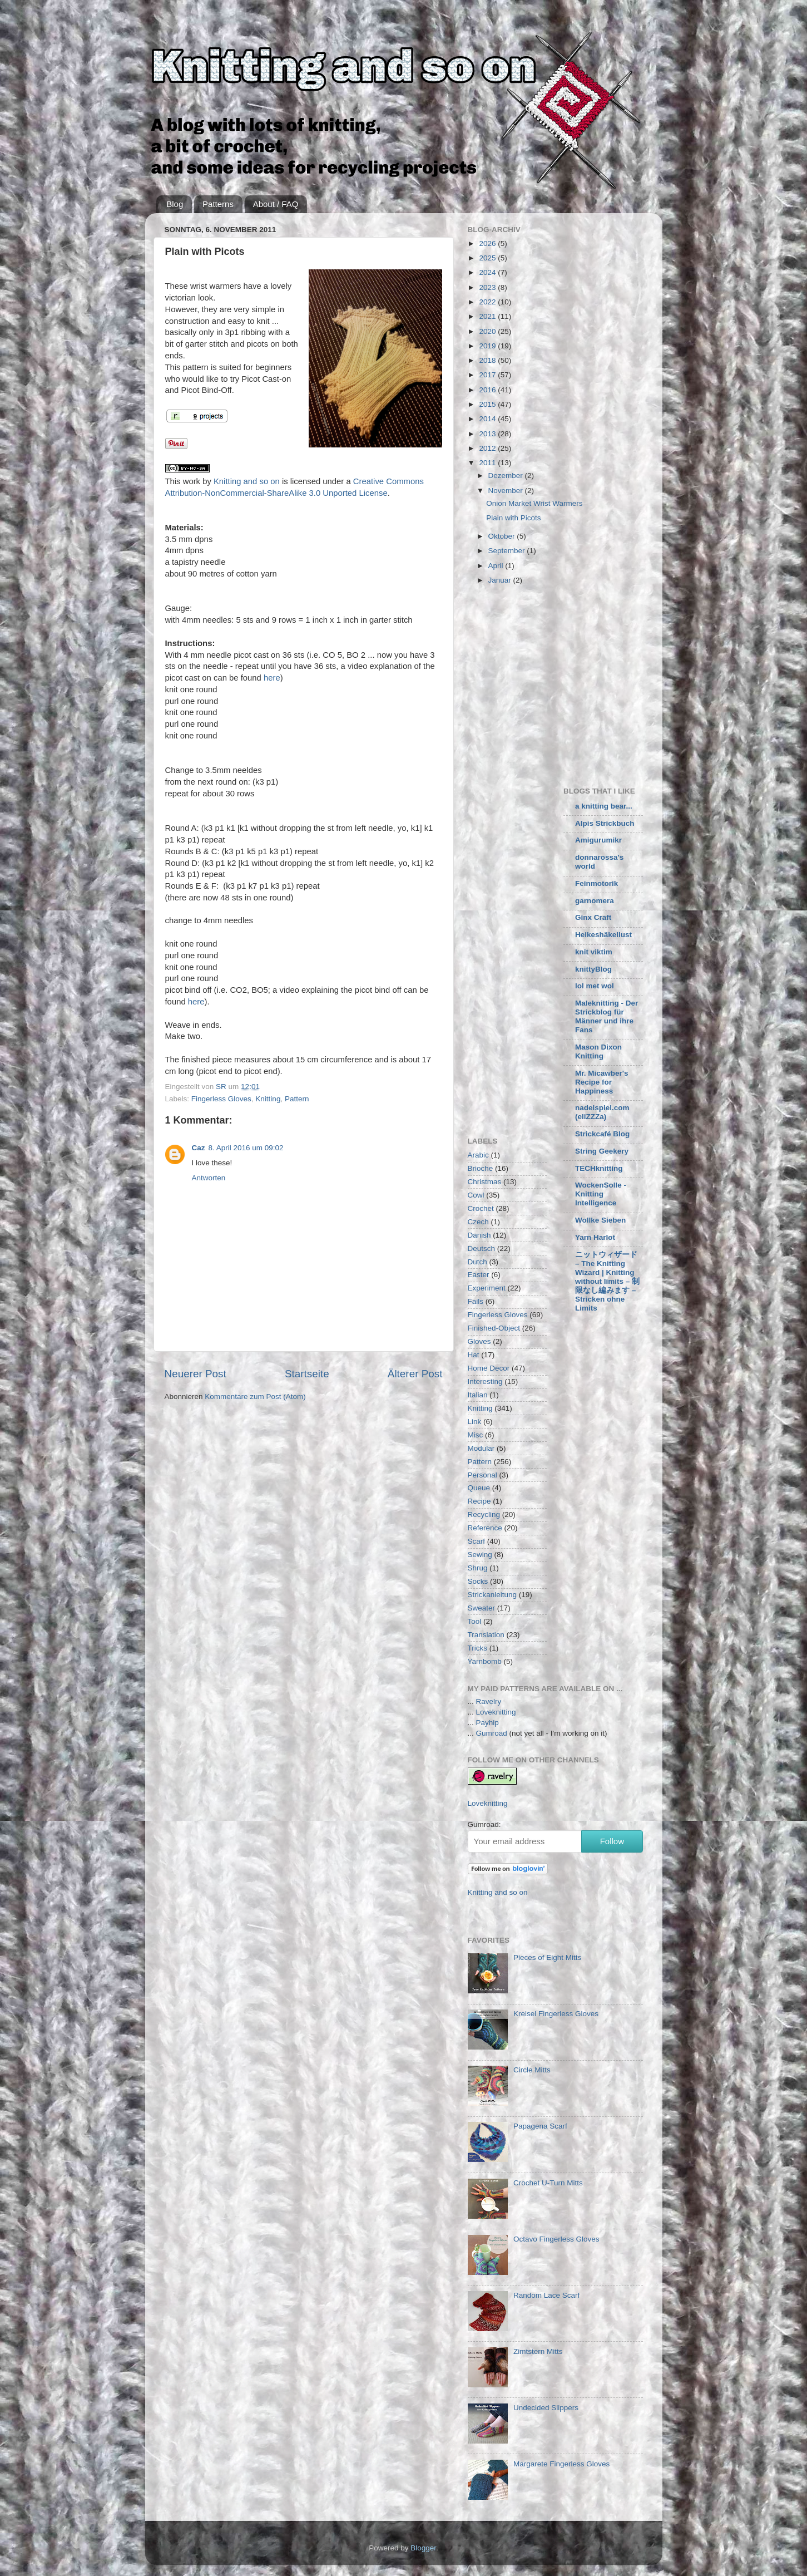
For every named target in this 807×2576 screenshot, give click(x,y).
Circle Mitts (532, 2070)
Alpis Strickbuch (605, 823)
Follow (612, 1841)
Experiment (487, 1288)
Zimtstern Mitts (538, 2351)
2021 (488, 316)
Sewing (480, 1554)
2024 (488, 272)
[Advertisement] (561, 685)
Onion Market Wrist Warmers (534, 503)
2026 (488, 243)
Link (475, 1421)
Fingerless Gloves (221, 1099)
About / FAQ (276, 204)
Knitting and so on (247, 481)
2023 (488, 287)
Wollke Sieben (600, 1220)
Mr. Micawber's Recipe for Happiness (601, 1082)
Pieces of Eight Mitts (547, 1957)
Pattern (297, 1099)
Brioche (480, 1168)
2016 (488, 390)
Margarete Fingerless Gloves (561, 2464)
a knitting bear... (603, 806)
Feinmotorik (596, 883)
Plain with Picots (513, 518)
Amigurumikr (598, 840)
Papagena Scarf (540, 2126)
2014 (488, 419)
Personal (482, 1475)
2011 (488, 463)
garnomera (594, 901)
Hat (473, 1355)
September (507, 550)
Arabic (478, 1155)
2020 (488, 331)
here (272, 677)
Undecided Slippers (545, 2407)
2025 (488, 258)
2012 (488, 448)
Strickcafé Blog (602, 1134)
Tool (475, 1621)
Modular (481, 1448)
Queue (479, 1488)
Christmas (485, 1182)
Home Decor (489, 1368)
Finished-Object (494, 1328)
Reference (485, 1528)
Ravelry (489, 1701)
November (506, 490)
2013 (488, 434)
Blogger (423, 2548)
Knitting (267, 1099)
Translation (486, 1635)
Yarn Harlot (595, 1237)
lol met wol (594, 986)
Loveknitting (496, 1712)
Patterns (218, 204)
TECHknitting (599, 1168)
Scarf (477, 1541)
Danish (479, 1235)
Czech (478, 1222)
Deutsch (482, 1248)
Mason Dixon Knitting (598, 1051)
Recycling (484, 1514)
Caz (198, 1148)
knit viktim (593, 952)
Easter (478, 1274)
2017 (488, 375)
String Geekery (601, 1151)
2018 (488, 360)
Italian (478, 1395)
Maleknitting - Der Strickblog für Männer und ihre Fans (606, 1016)
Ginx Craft (593, 917)
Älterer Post (415, 1374)
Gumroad (491, 1733)
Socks (478, 1581)
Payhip (487, 1722)
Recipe (479, 1501)
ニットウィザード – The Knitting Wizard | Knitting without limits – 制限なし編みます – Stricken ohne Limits (607, 1281)
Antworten (209, 1178)
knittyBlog (593, 969)
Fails (476, 1301)
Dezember (506, 475)
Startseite (307, 1374)
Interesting (485, 1381)
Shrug (478, 1568)
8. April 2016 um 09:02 (246, 1148)
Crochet (481, 1208)
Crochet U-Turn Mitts (548, 2183)
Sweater (482, 1608)
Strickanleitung (492, 1594)
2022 (488, 302)
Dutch (477, 1262)
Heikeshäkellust (603, 934)
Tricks (478, 1648)
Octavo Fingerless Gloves (556, 2239)
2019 (488, 346)
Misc (475, 1435)
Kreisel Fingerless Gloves (555, 2013)
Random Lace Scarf (546, 2295)
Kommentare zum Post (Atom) (255, 1396)
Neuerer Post (195, 1374)
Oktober (502, 536)
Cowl (476, 1195)
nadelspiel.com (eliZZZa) (602, 1112)
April (497, 566)
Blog (174, 204)
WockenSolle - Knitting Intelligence (600, 1194)
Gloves (479, 1341)
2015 (488, 404)
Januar (500, 580)
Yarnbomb (485, 1661)
